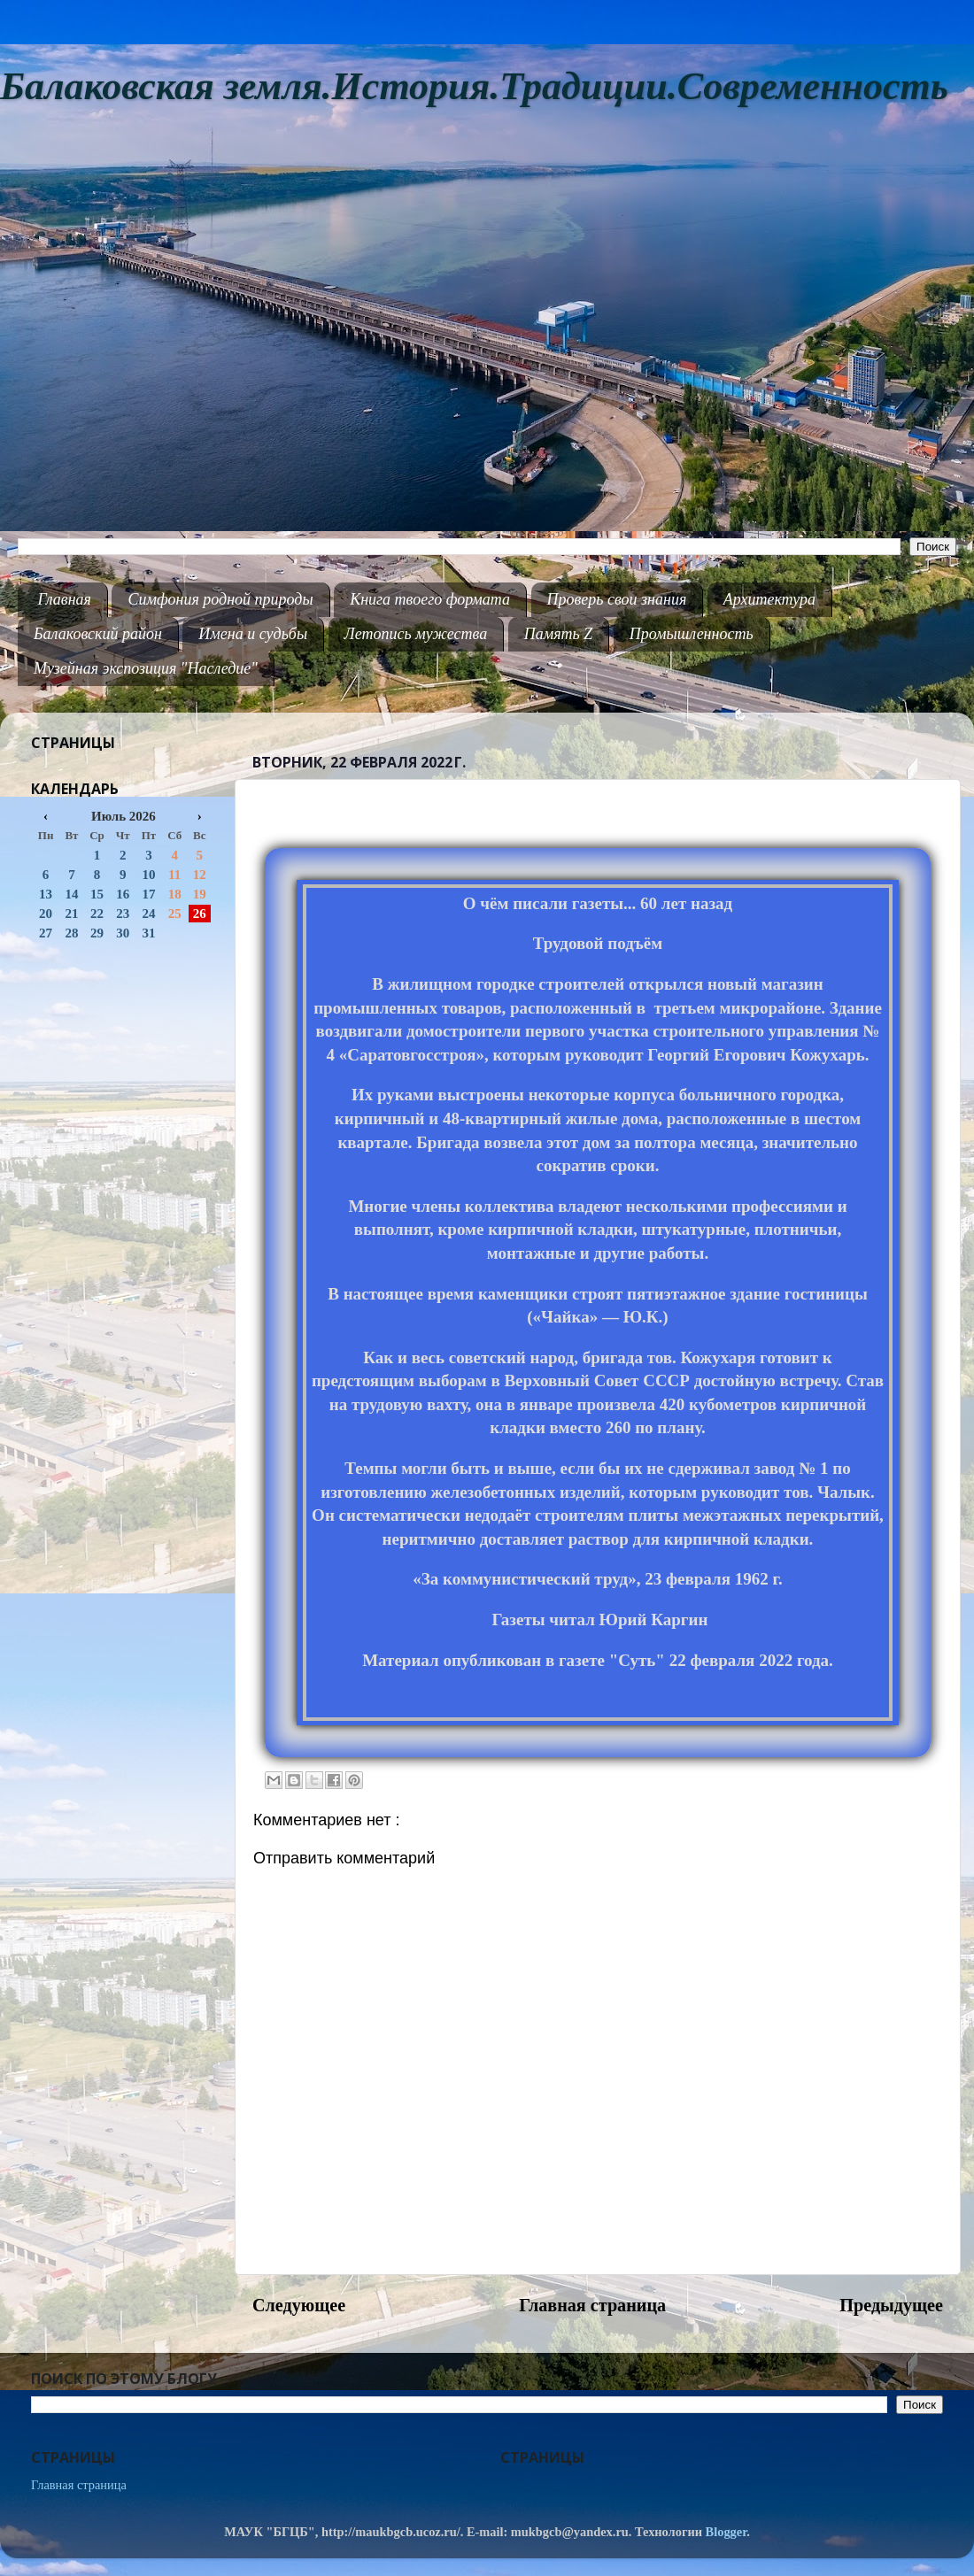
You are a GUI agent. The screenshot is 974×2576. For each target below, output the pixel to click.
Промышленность (692, 634)
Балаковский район (98, 634)
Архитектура (769, 599)
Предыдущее (891, 2305)
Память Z (558, 634)
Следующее (298, 2305)
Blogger (726, 2532)
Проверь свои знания (617, 599)
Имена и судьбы (252, 634)
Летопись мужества (416, 634)
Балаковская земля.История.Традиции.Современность (474, 86)
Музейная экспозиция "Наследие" (146, 668)
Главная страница (592, 2305)
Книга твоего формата (430, 599)
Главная (64, 599)
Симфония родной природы (220, 599)
